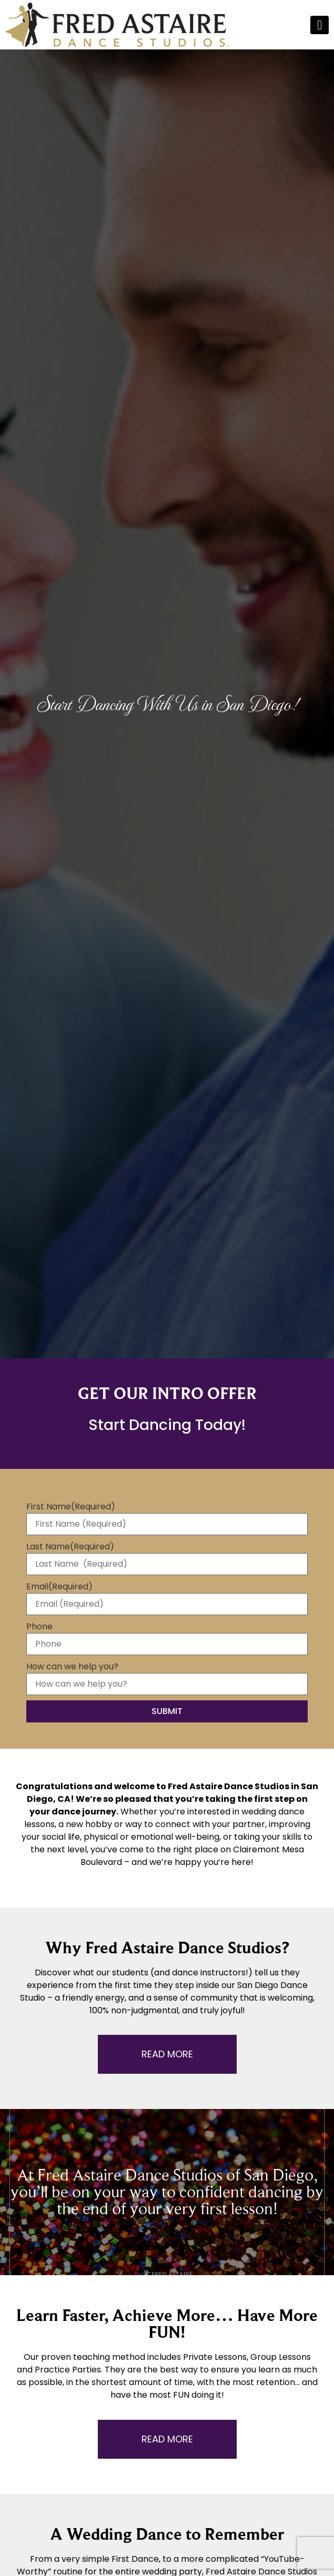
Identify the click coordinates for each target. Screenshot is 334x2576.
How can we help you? (72, 1666)
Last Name (70, 1547)
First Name (70, 1507)
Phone (39, 1626)
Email (59, 1587)
